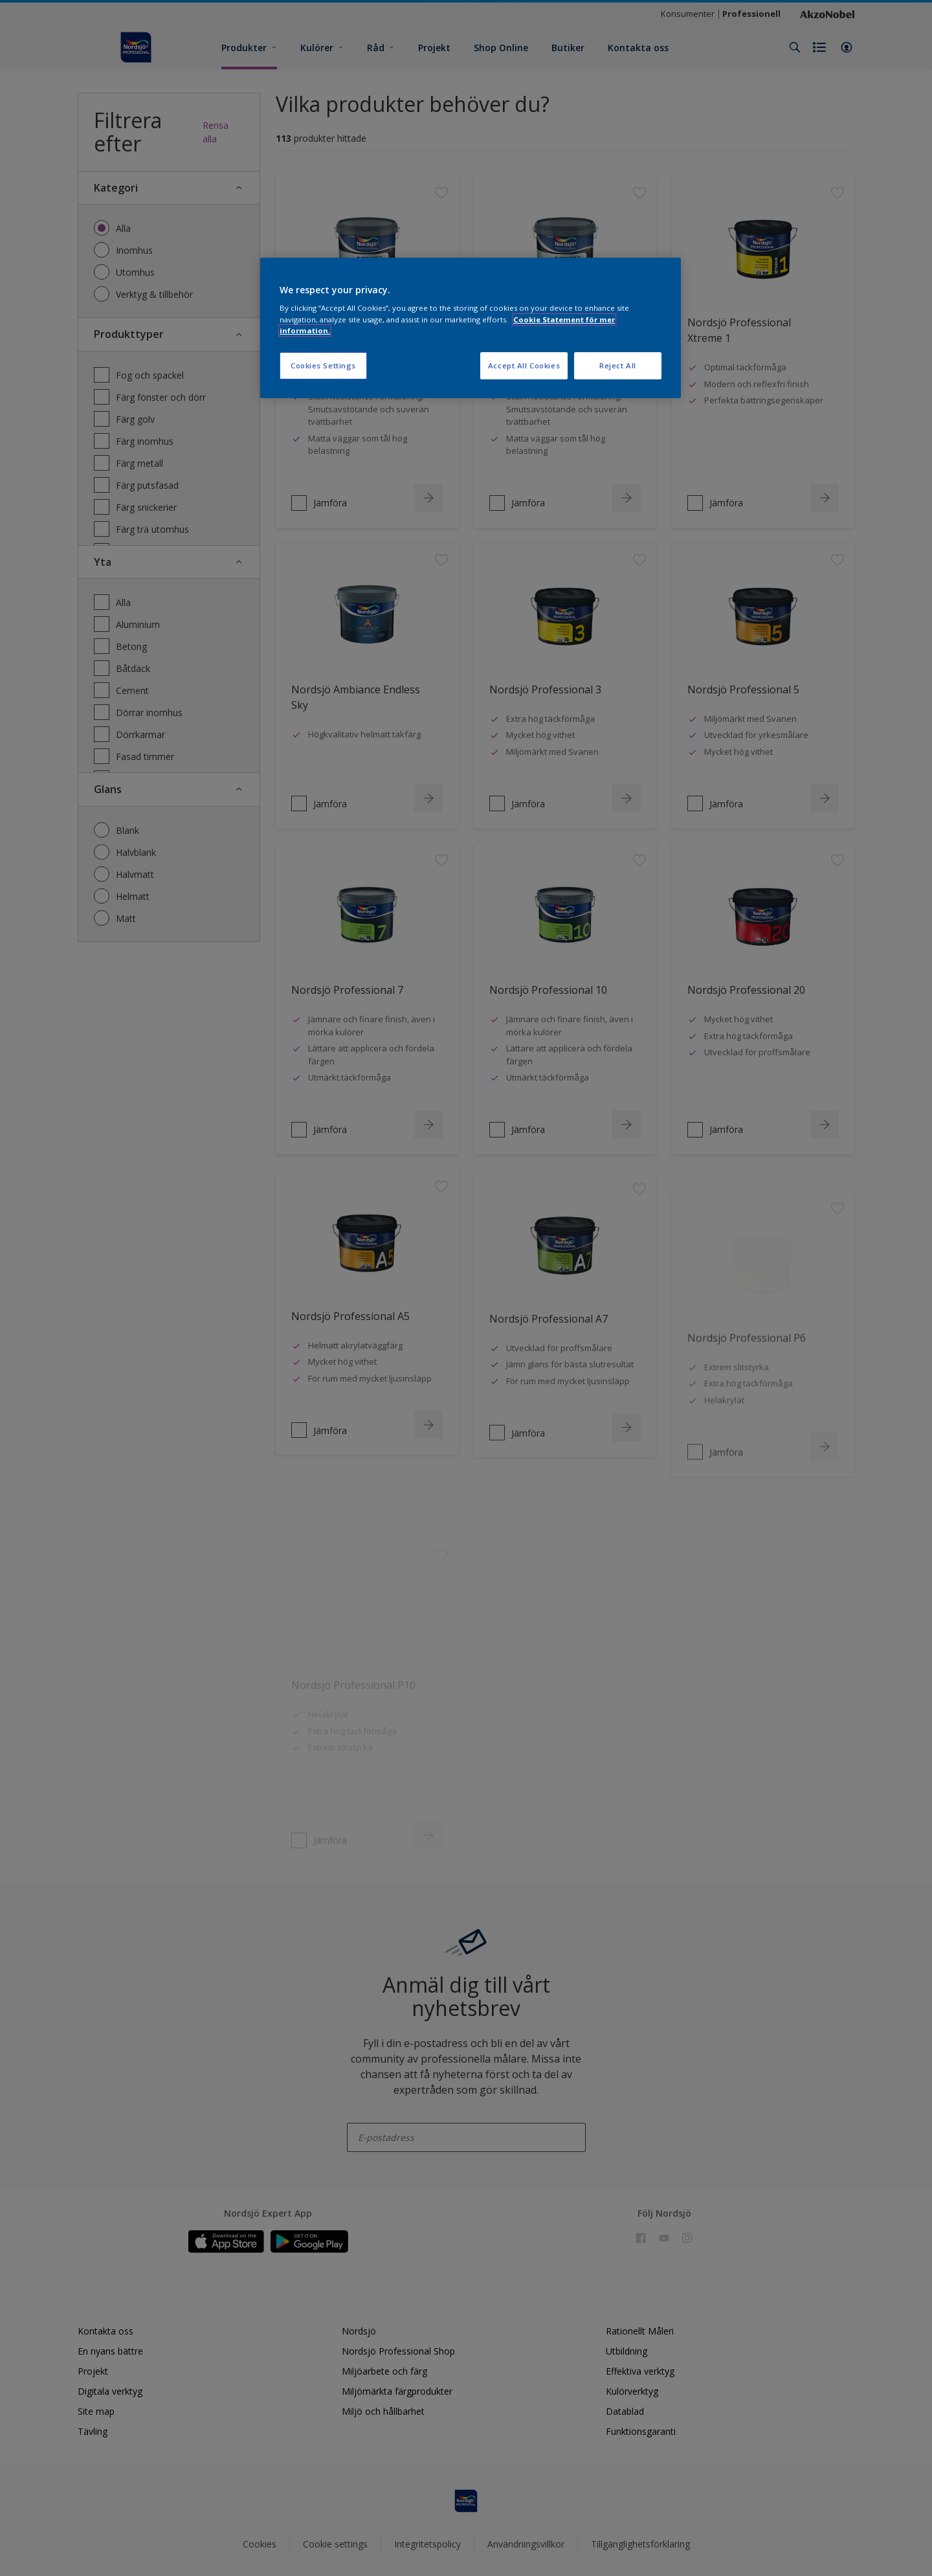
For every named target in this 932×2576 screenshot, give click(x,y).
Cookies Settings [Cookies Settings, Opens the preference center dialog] (323, 365)
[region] (470, 328)
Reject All (617, 365)
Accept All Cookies (524, 365)
